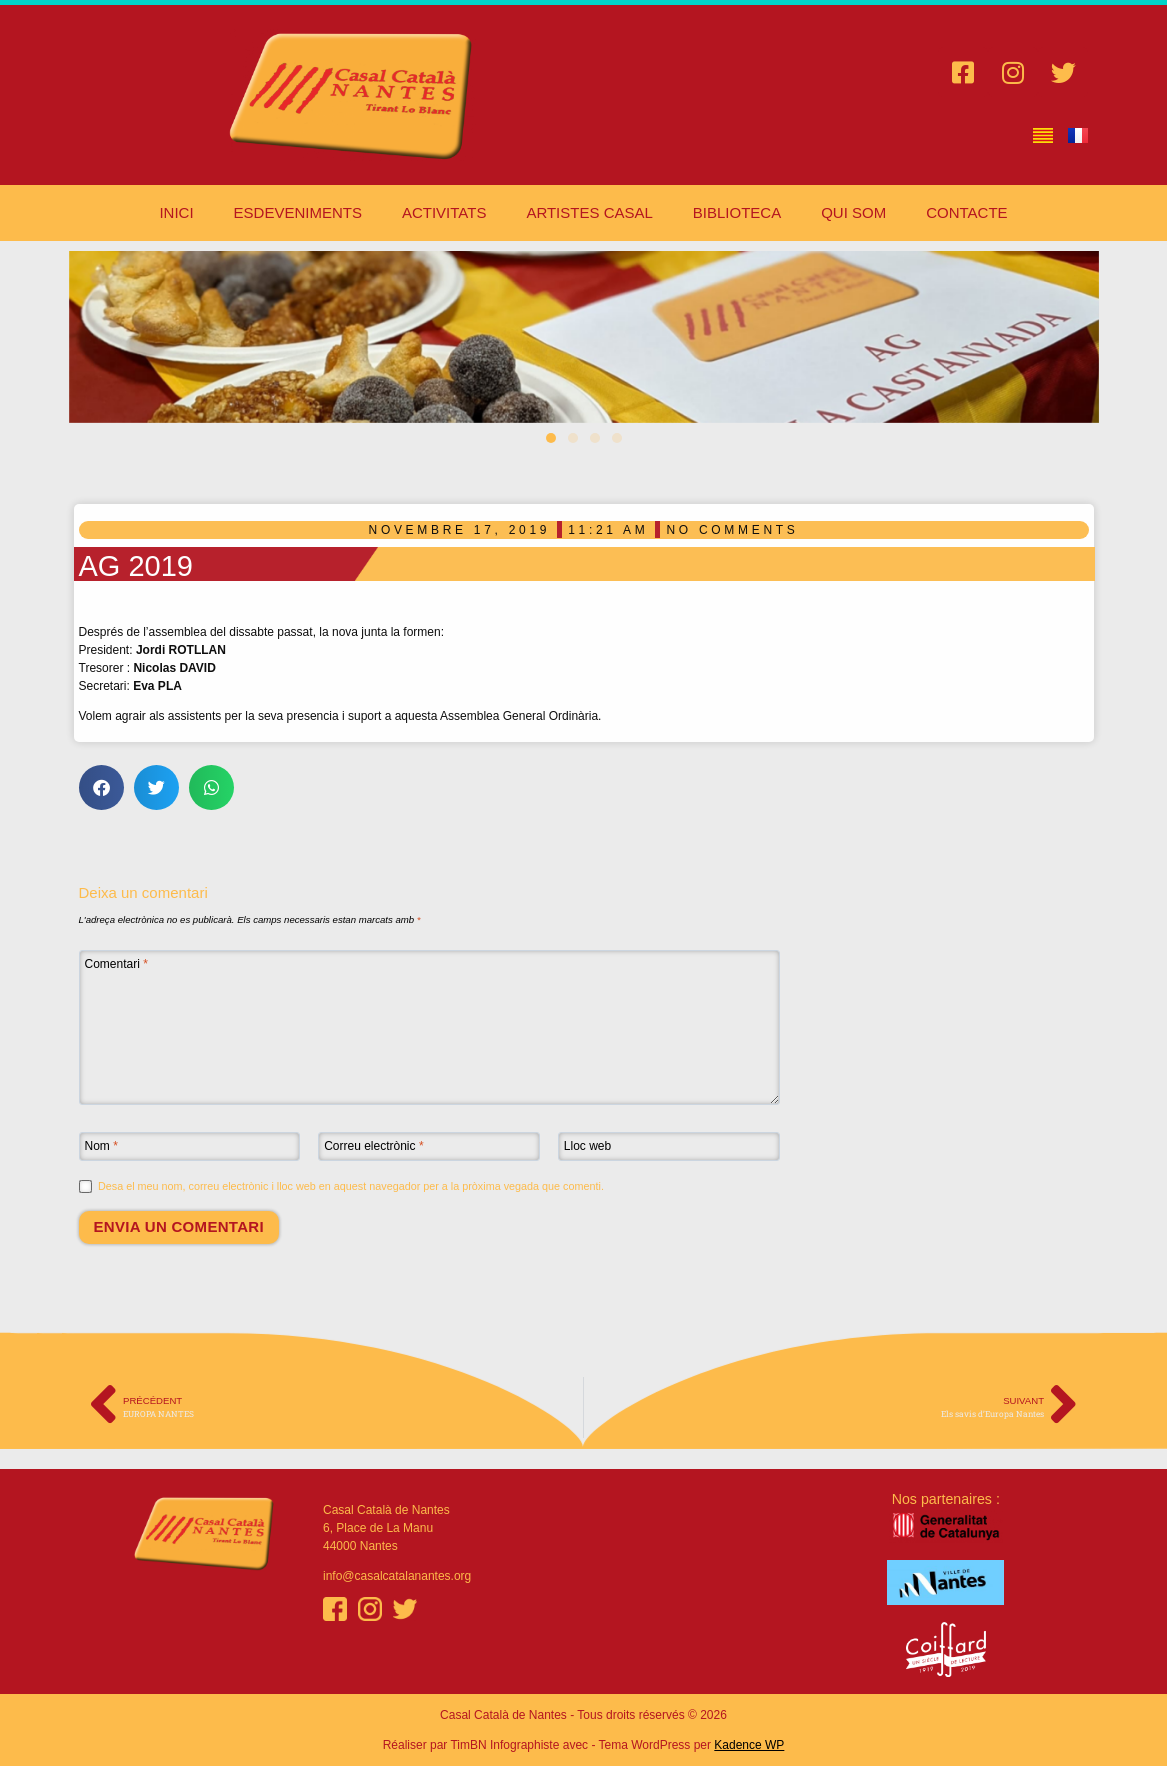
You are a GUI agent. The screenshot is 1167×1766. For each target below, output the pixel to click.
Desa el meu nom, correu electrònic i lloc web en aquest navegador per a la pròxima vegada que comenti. (351, 1186)
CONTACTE (966, 212)
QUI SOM (853, 212)
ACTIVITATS (444, 212)
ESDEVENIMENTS (298, 212)
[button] (551, 438)
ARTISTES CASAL (589, 212)
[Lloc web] (669, 1147)
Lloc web (587, 1146)
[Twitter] (405, 1609)
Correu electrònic (373, 1146)
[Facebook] (335, 1609)
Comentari (116, 964)
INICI (176, 212)
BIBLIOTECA (737, 212)
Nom (101, 1146)
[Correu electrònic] (429, 1147)
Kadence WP (749, 1745)
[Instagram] (370, 1609)
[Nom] (190, 1147)
